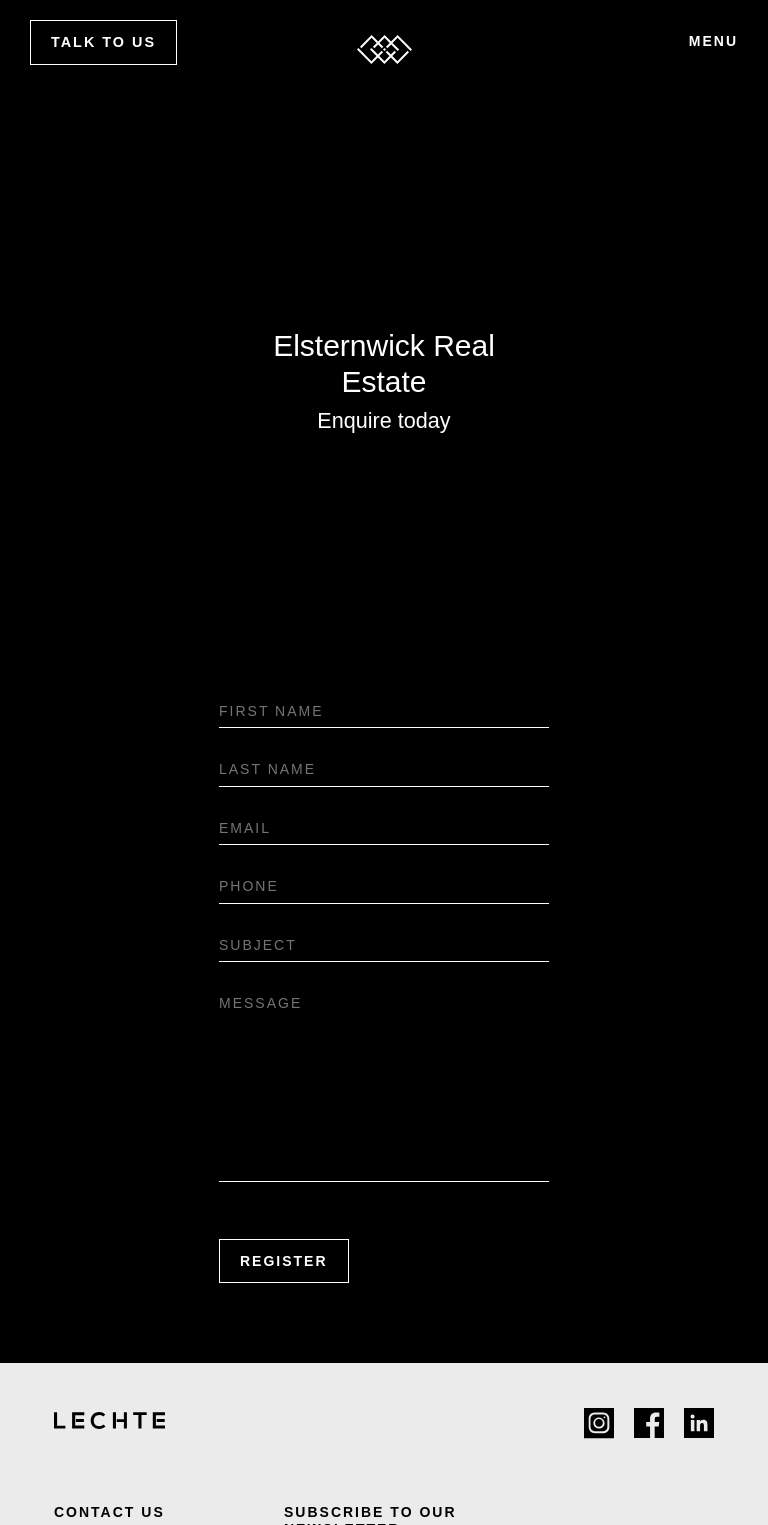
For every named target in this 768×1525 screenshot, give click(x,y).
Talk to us (103, 42)
